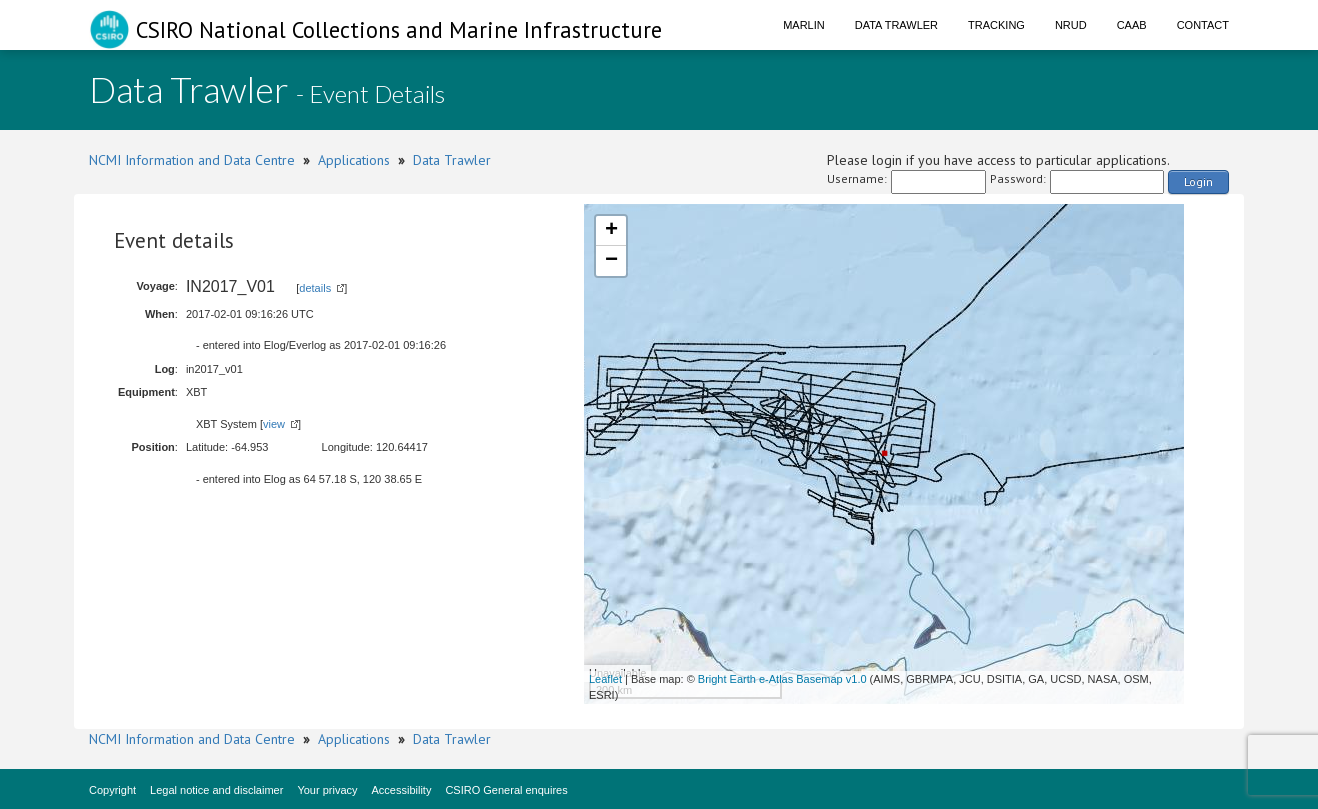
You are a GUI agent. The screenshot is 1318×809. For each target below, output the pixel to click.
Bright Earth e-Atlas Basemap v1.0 (782, 679)
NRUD (1071, 25)
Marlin (804, 25)
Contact (1203, 25)
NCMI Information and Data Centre (192, 160)
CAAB (1132, 25)
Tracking (996, 25)
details (315, 288)
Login (1198, 181)
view (274, 424)
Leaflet (605, 679)
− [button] (611, 261)
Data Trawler (896, 25)
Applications (354, 160)
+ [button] (611, 231)
